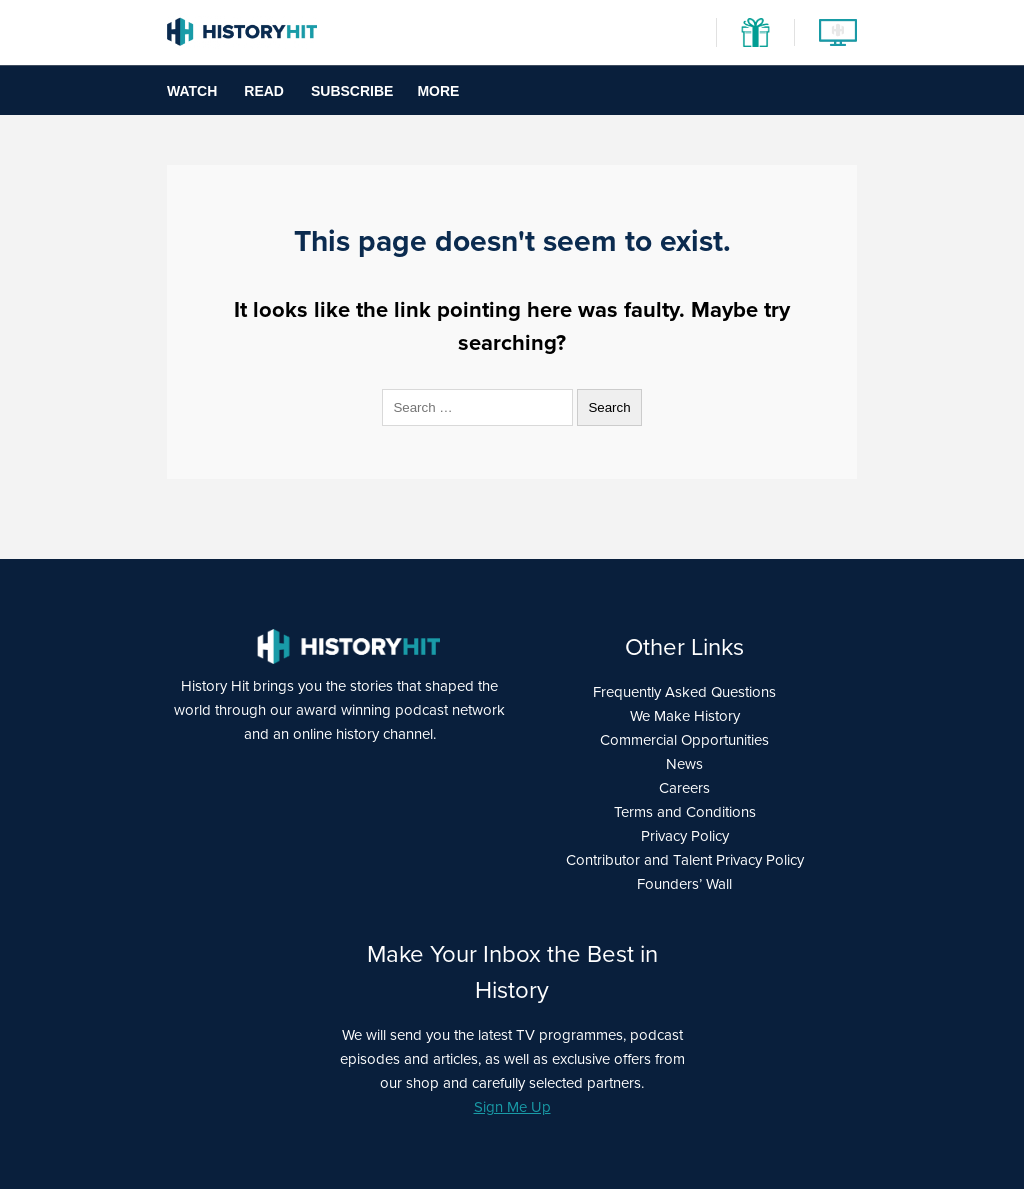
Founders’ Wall (684, 884)
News (684, 764)
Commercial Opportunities (684, 740)
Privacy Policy (685, 836)
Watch (192, 91)
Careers (684, 788)
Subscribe (352, 91)
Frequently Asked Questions (684, 692)
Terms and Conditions (685, 812)
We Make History (685, 716)
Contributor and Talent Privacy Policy (685, 860)
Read (264, 91)
